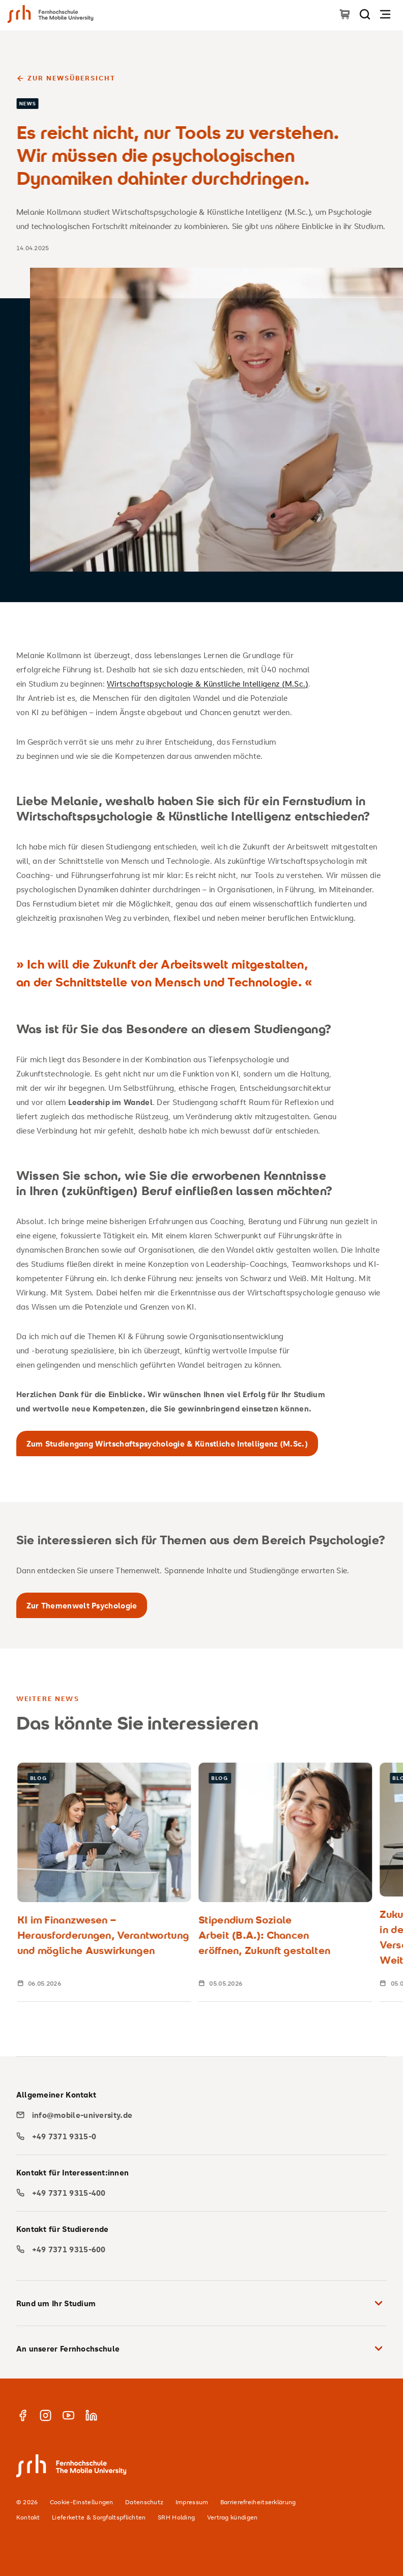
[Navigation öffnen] (385, 14)
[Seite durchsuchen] (365, 14)
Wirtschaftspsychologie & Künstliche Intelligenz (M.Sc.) (207, 683)
